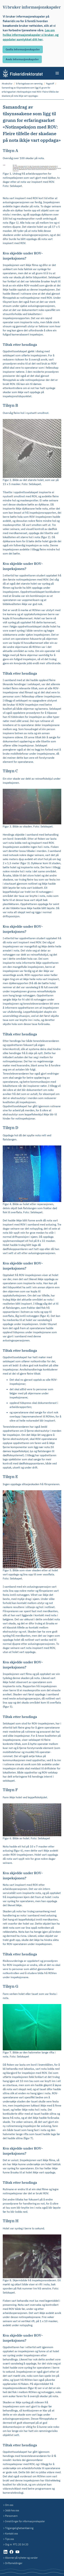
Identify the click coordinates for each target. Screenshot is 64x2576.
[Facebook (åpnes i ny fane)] (12, 2553)
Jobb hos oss (12, 2510)
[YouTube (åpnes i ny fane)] (17, 2553)
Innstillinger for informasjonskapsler (25, 2521)
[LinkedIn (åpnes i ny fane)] (6, 2553)
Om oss (9, 2505)
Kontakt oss (11, 2533)
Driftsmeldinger (13, 2563)
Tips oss (9, 2539)
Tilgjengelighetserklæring (19, 2528)
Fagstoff (50, 83)
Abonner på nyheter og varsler (21, 2557)
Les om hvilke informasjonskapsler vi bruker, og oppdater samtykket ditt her (31, 34)
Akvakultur (7, 83)
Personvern (11, 2515)
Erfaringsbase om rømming (29, 83)
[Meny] (57, 73)
